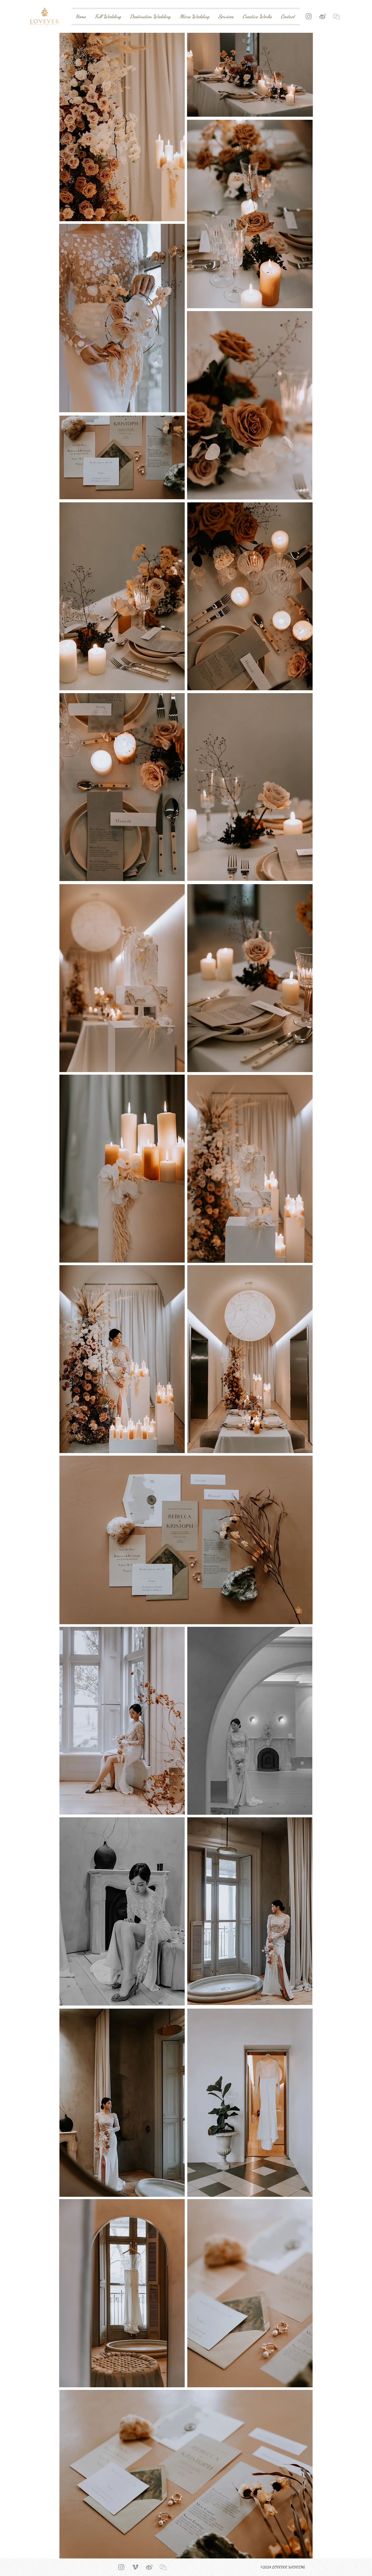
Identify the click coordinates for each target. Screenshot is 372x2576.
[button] (336, 16)
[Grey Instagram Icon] (309, 16)
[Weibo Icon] (323, 16)
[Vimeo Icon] (135, 2567)
